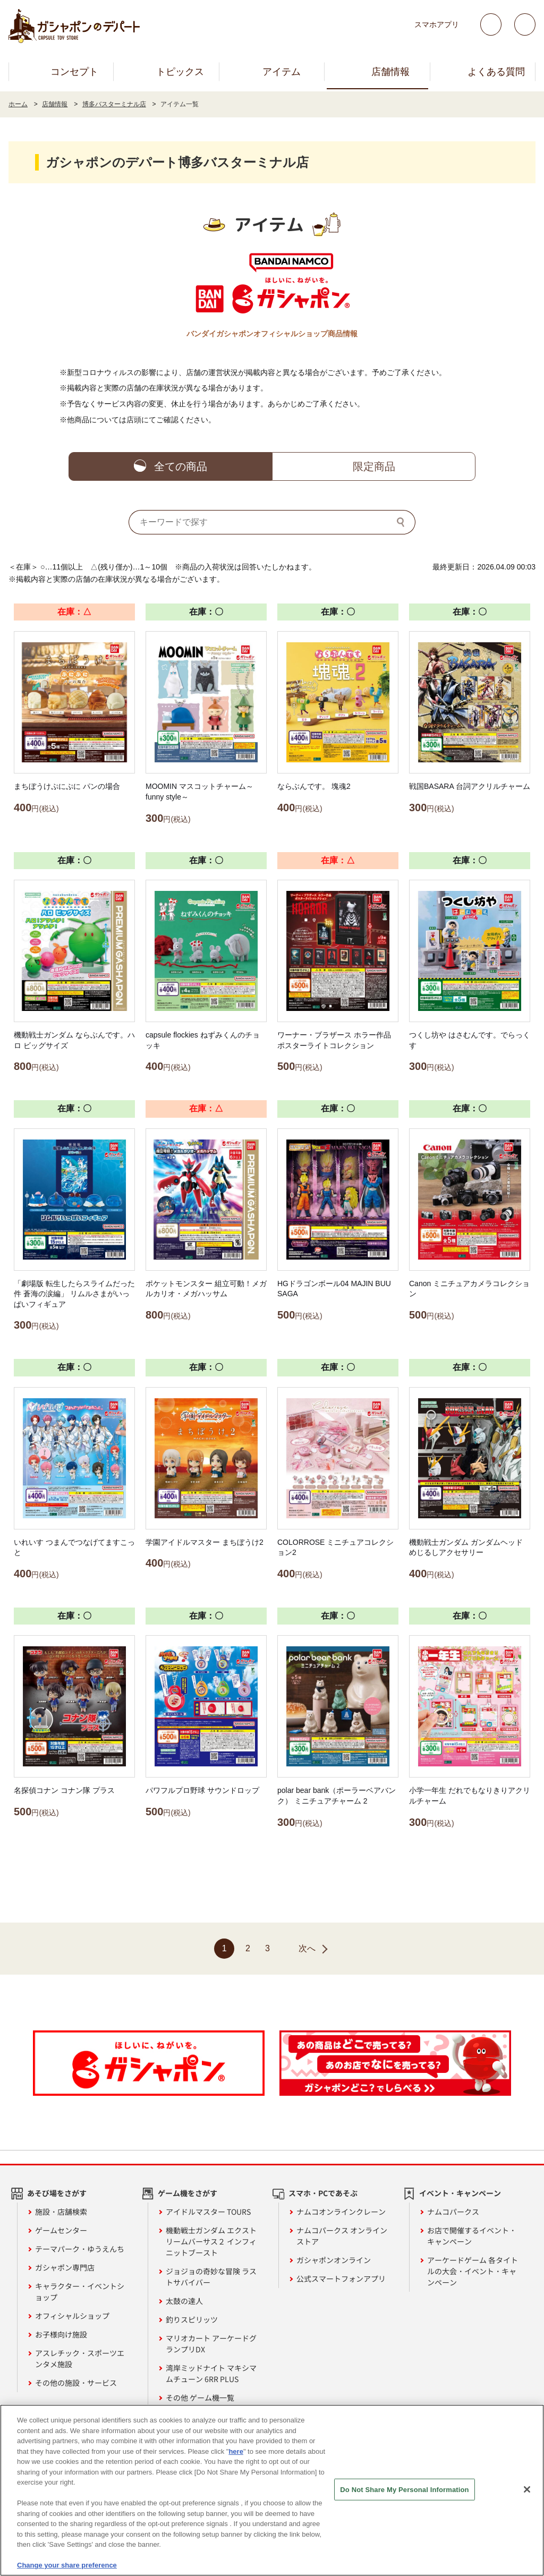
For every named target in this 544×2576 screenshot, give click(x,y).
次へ (307, 1948)
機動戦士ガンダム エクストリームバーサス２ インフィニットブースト (211, 2241)
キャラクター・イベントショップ (79, 2291)
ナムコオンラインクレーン (341, 2211)
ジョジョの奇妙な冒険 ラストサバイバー (211, 2277)
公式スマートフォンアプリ (341, 2278)
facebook (525, 24)
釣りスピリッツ (192, 2319)
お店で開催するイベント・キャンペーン (471, 2236)
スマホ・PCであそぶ (323, 2193)
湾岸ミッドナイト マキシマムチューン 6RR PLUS (211, 2373)
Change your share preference (67, 2566)
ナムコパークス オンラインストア (341, 2236)
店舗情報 (390, 71)
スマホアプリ (436, 24)
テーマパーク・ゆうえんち (79, 2248)
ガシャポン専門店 (65, 2267)
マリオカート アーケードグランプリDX (211, 2343)
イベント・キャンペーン (460, 2193)
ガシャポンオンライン (333, 2260)
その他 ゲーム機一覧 (200, 2397)
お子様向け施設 (61, 2334)
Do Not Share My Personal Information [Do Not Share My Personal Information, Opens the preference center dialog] (404, 2490)
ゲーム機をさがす (187, 2193)
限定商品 (374, 466)
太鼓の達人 (184, 2301)
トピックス (180, 71)
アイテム (281, 71)
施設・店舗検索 (61, 2211)
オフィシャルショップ (72, 2315)
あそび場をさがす (57, 2193)
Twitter (491, 24)
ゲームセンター (61, 2230)
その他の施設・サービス (76, 2382)
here (235, 2452)
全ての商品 (180, 466)
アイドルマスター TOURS (208, 2211)
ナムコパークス (453, 2211)
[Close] (527, 2489)
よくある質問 (496, 71)
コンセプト (74, 71)
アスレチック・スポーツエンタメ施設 (79, 2358)
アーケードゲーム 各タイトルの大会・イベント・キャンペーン (472, 2271)
